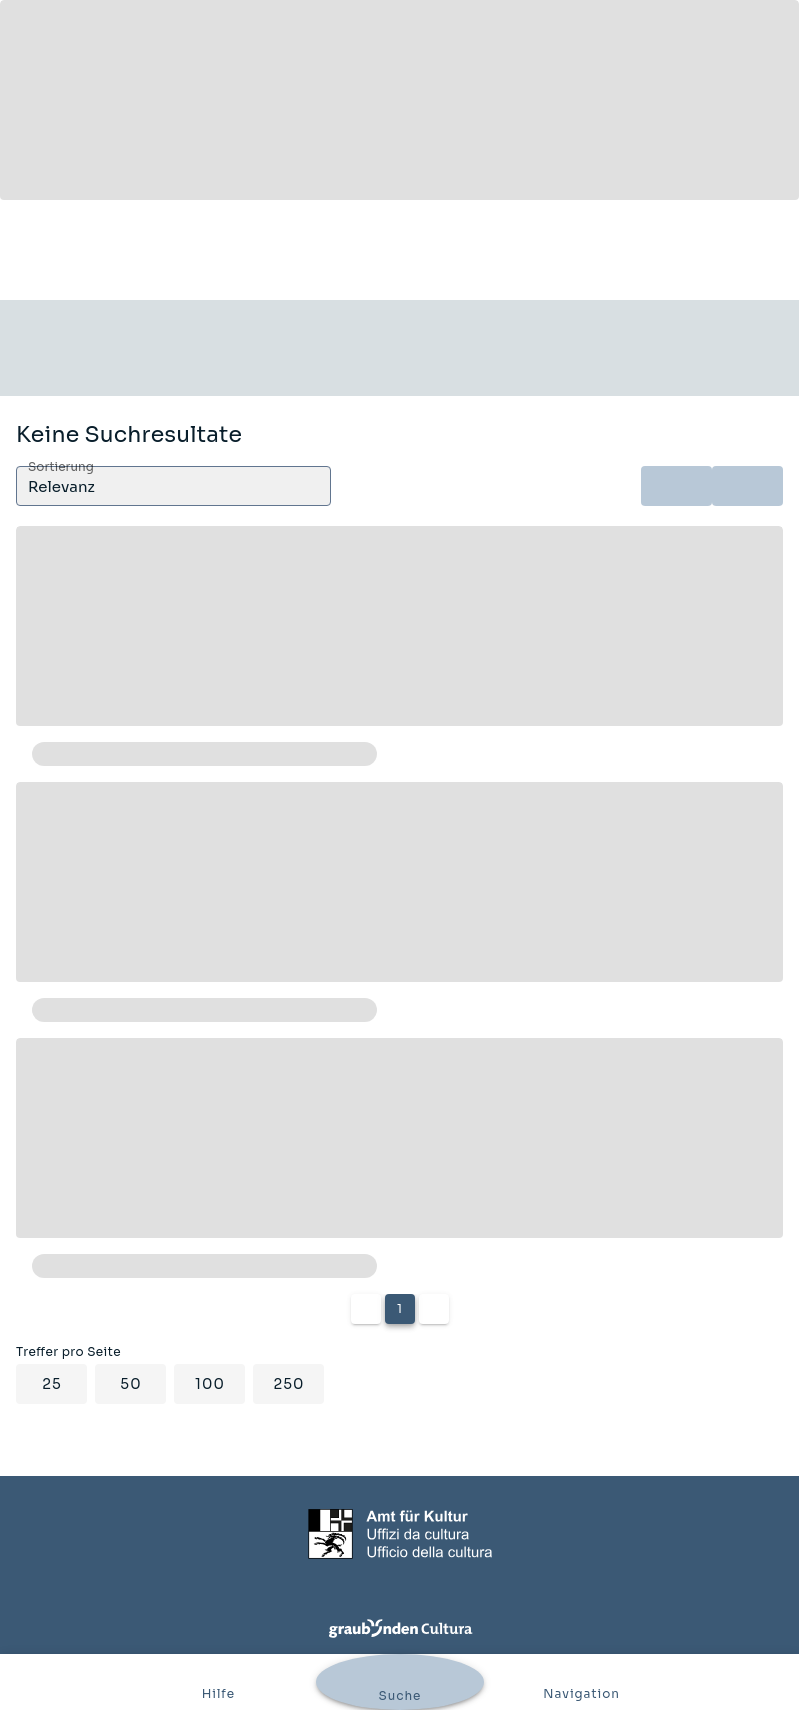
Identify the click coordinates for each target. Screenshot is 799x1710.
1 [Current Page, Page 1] (399, 1308)
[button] (173, 486)
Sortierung (61, 467)
